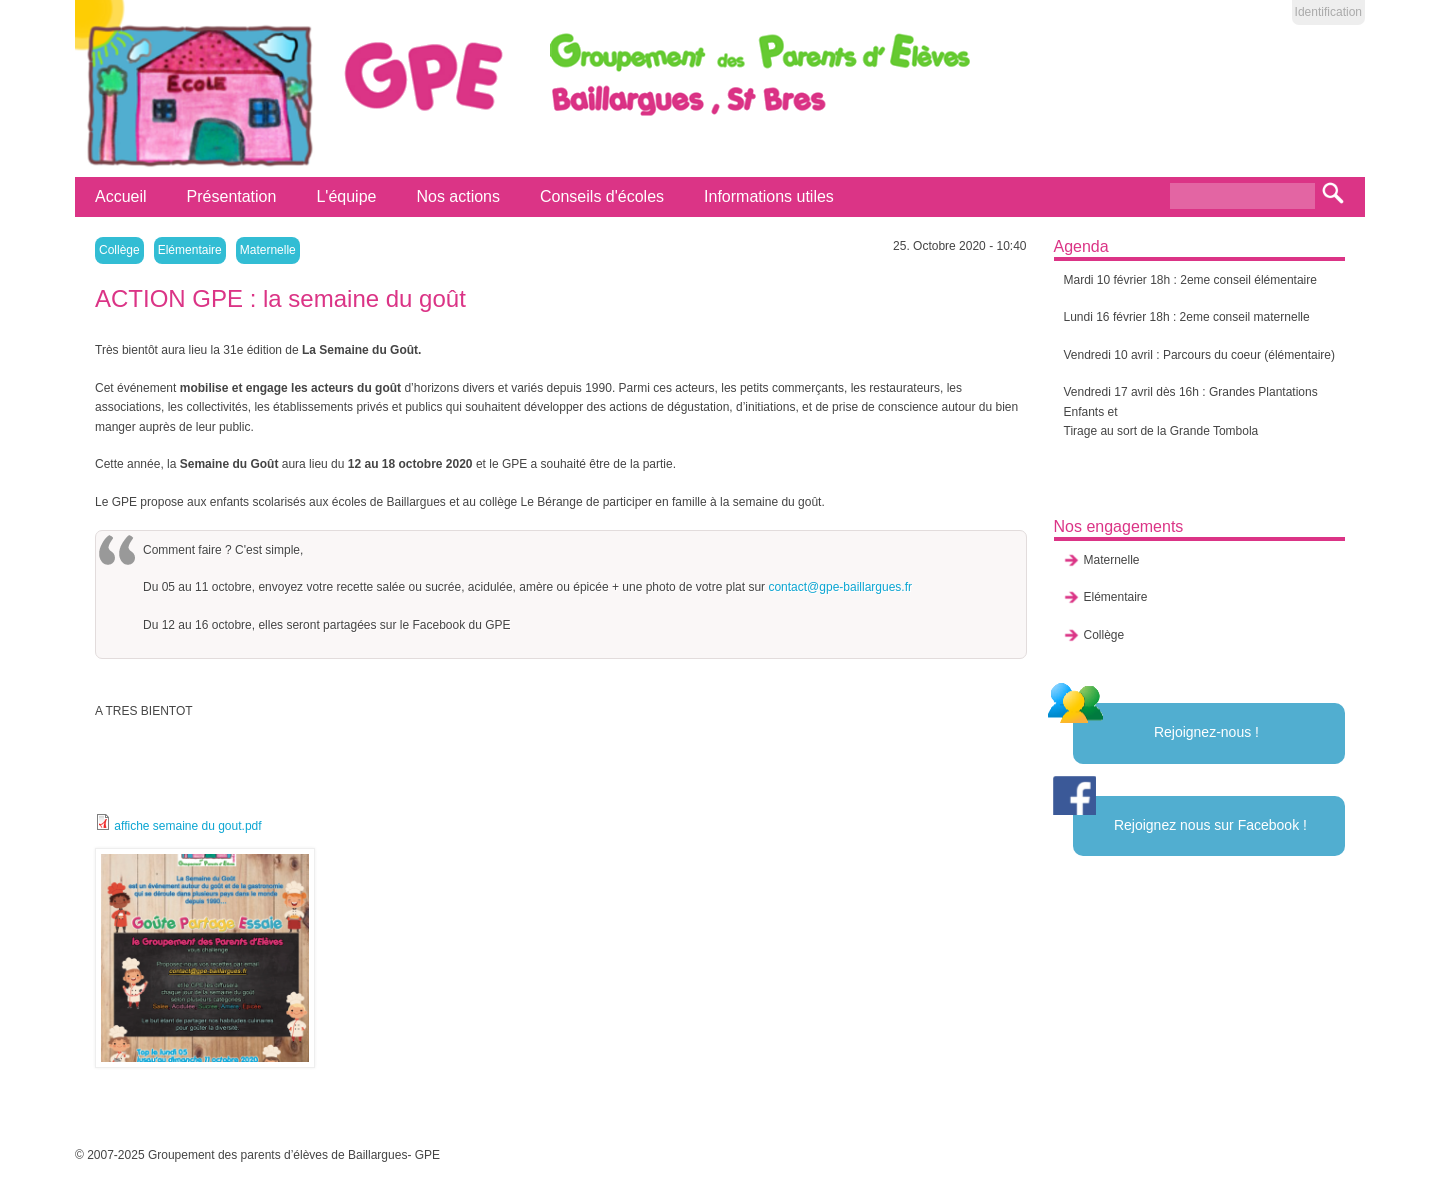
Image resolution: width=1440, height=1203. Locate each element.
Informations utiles (769, 196)
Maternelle (268, 250)
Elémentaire (190, 250)
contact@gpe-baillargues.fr (840, 587)
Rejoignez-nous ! (1206, 732)
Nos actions (458, 196)
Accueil (121, 196)
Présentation (232, 196)
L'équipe (346, 196)
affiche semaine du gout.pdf (187, 826)
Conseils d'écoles (602, 196)
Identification (1328, 12)
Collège (119, 250)
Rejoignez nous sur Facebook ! (1210, 825)
